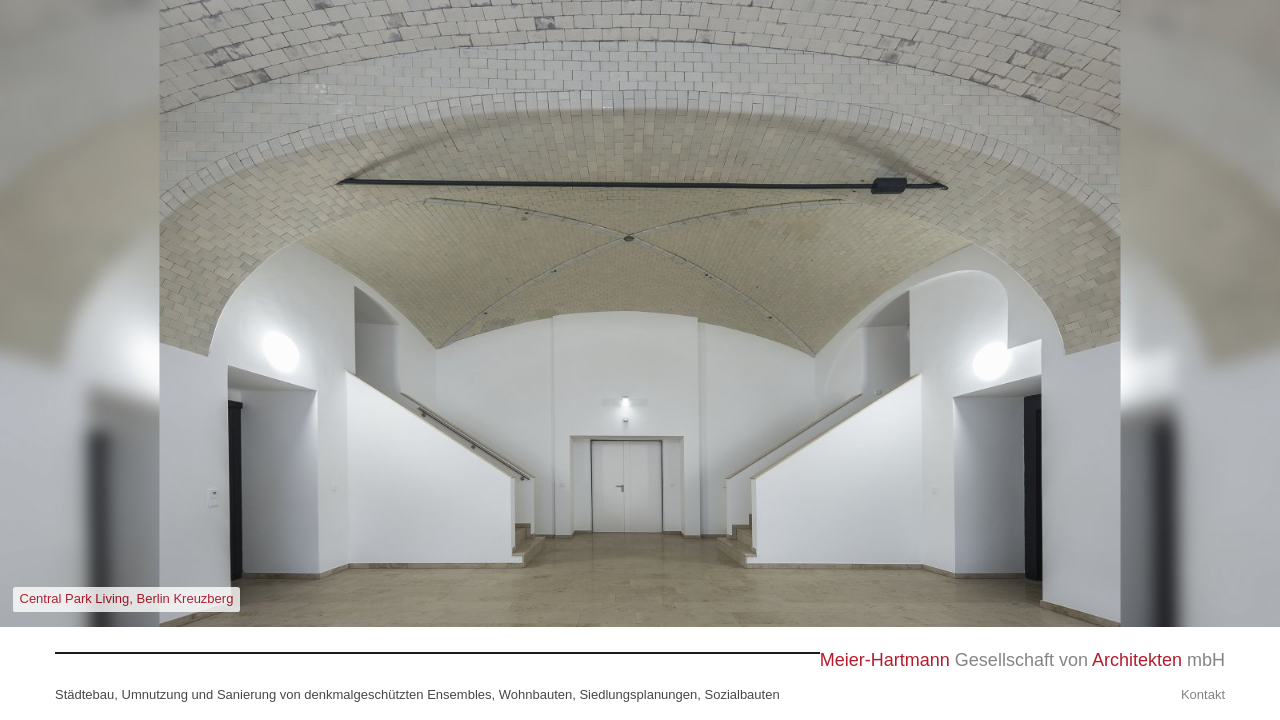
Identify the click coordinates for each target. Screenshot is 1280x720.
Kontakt (1203, 694)
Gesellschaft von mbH (1022, 661)
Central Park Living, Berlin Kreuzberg (127, 598)
